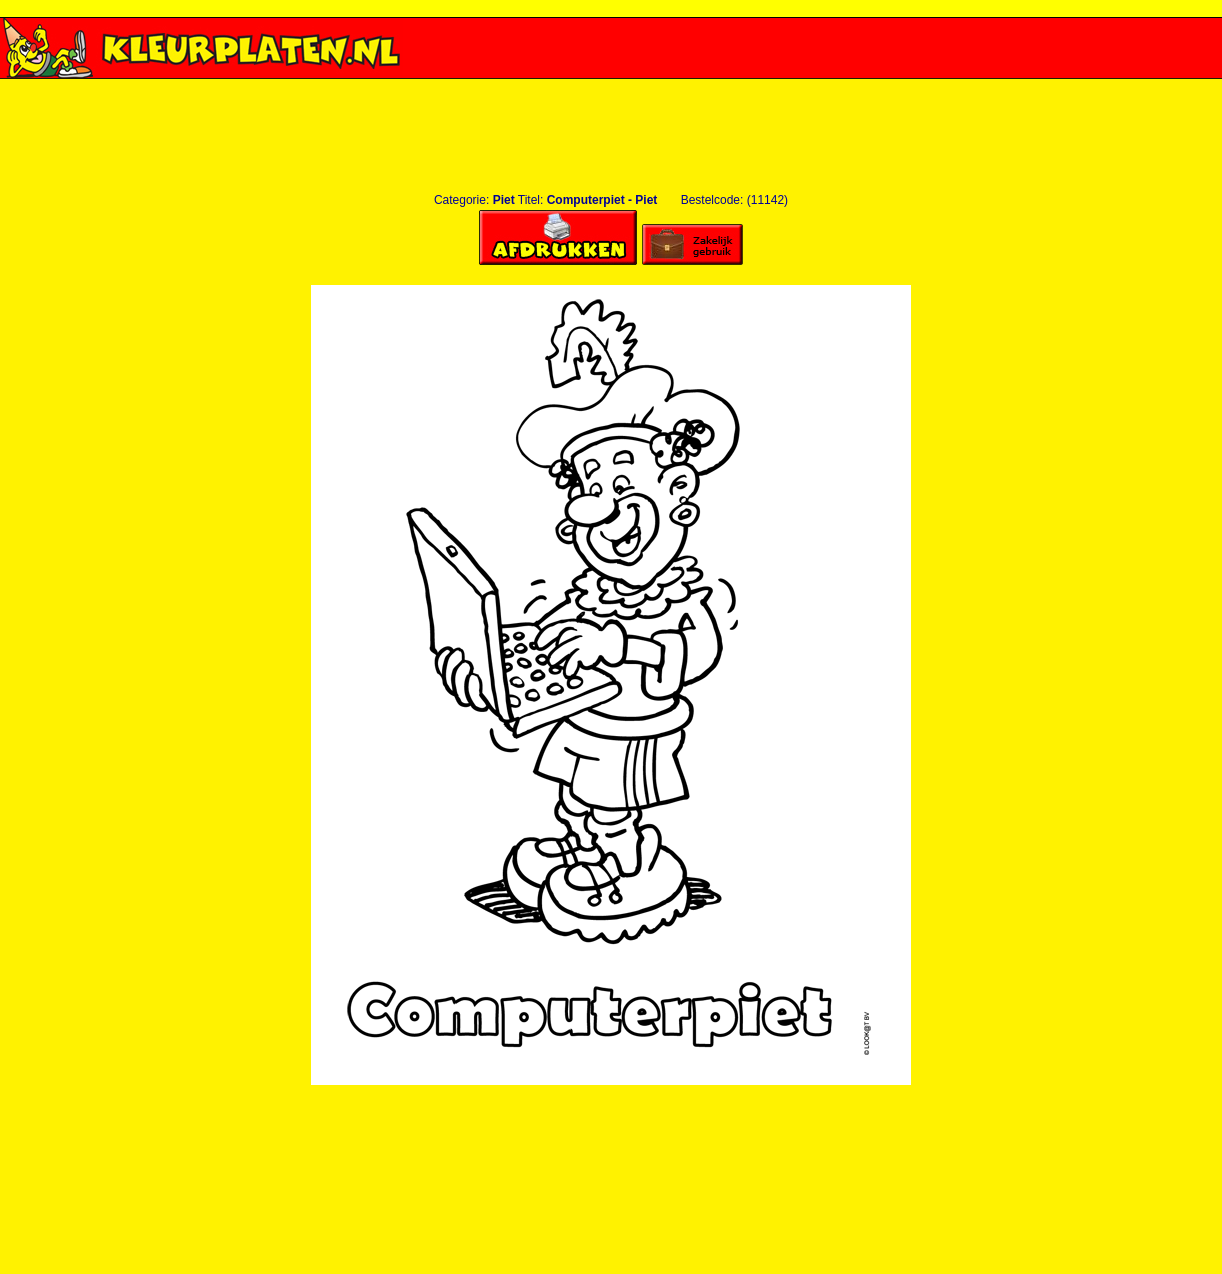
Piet (504, 200)
